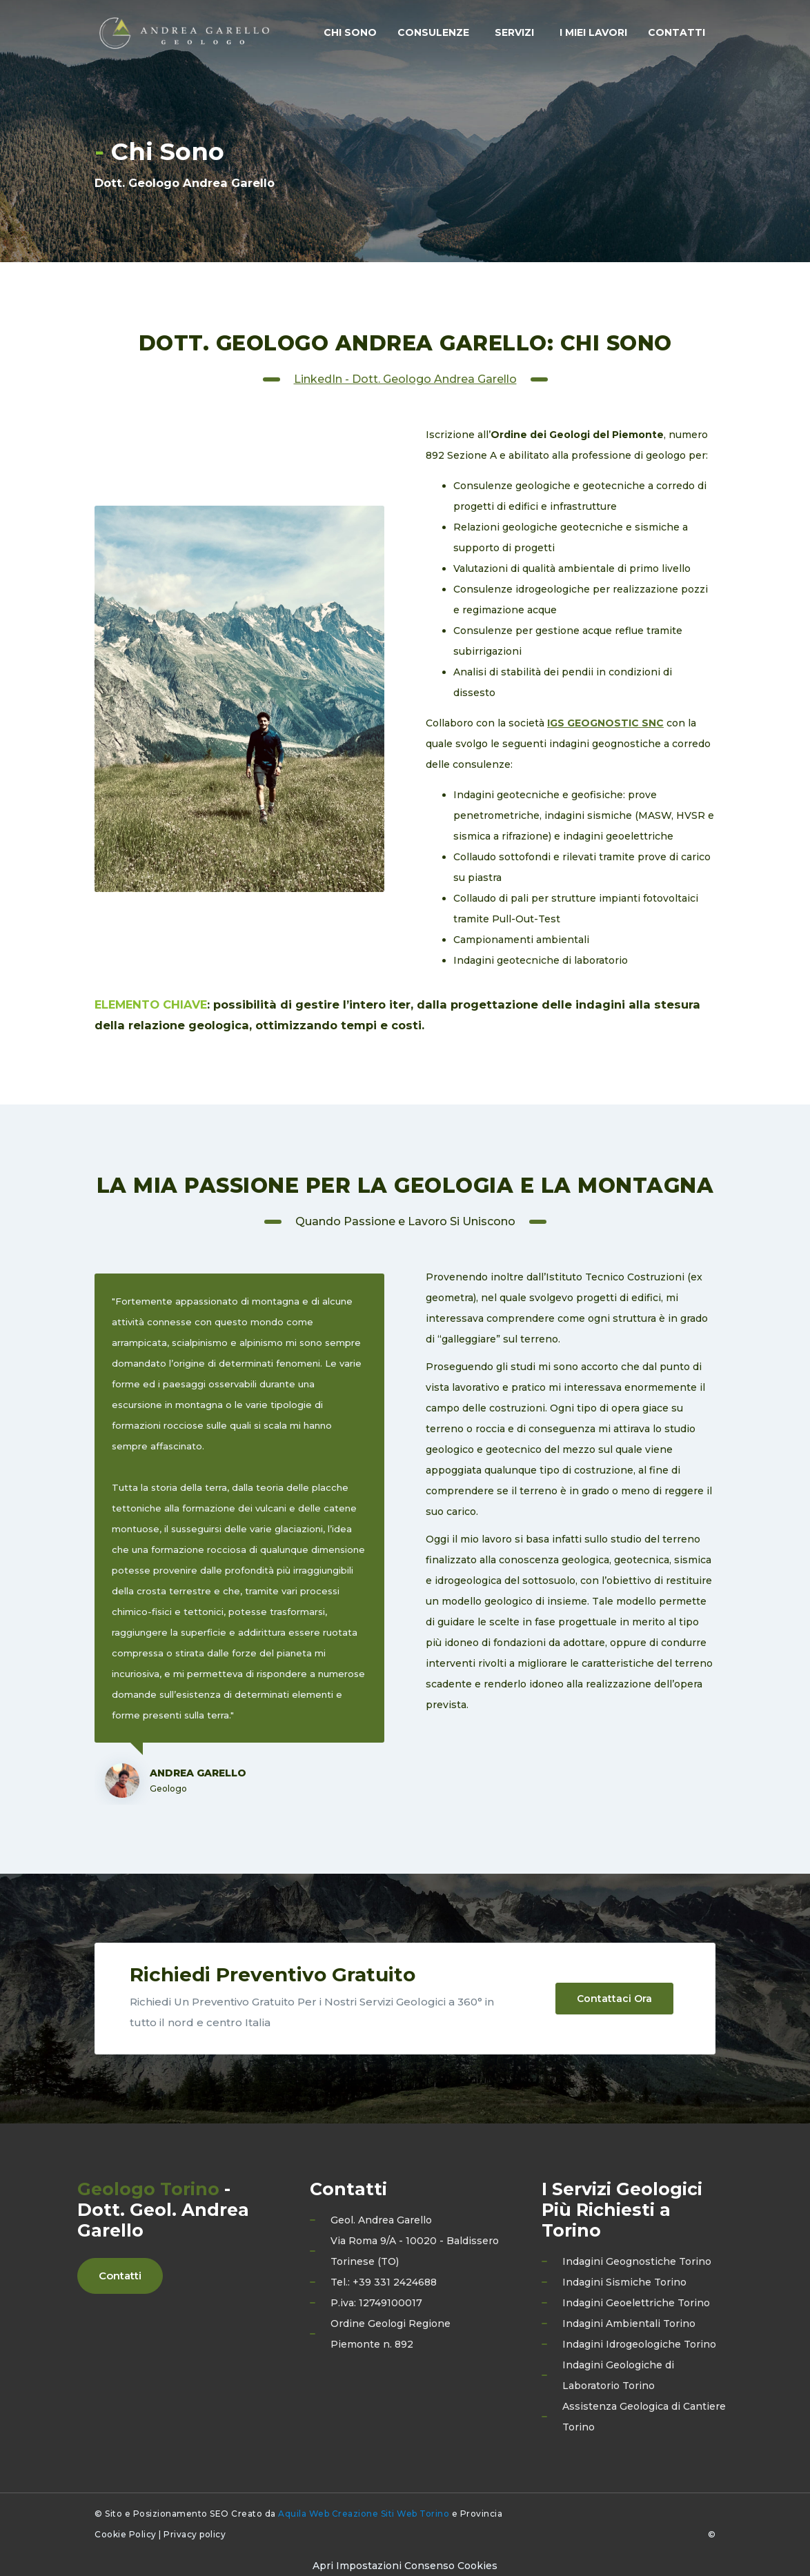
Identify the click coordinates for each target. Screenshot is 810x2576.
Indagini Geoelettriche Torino (636, 2303)
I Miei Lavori (593, 32)
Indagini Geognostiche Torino (636, 2261)
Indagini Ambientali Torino (628, 2323)
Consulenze (433, 32)
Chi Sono (350, 32)
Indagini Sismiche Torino (624, 2282)
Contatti (676, 32)
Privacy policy (195, 2534)
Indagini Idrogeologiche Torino (639, 2344)
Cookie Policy (126, 2534)
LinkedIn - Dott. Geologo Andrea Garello (405, 379)
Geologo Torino (148, 2189)
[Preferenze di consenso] (405, 2565)
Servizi (514, 32)
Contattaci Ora (614, 1998)
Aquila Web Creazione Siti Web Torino (363, 2513)
